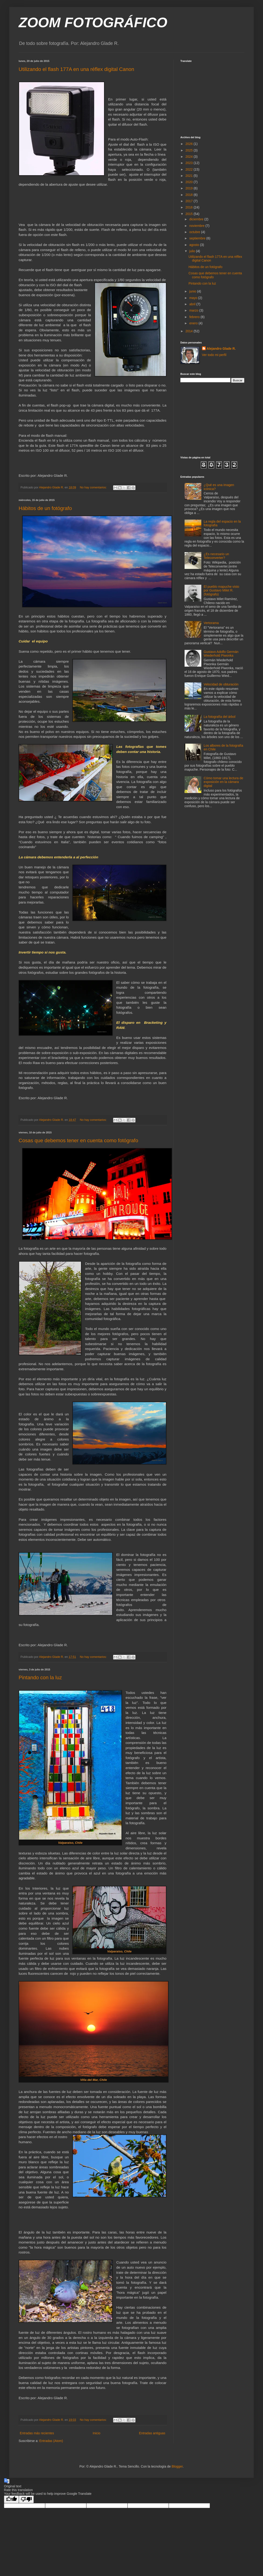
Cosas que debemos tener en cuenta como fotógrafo (78, 1140)
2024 (189, 156)
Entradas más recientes (37, 2433)
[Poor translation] (26, 2499)
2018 (189, 195)
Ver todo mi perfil (214, 355)
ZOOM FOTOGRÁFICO (93, 22)
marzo (194, 310)
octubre (195, 232)
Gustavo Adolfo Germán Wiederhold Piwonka (221, 654)
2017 (189, 201)
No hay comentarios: (94, 487)
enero (194, 323)
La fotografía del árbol (219, 717)
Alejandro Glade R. (221, 348)
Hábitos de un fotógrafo (45, 508)
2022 (189, 169)
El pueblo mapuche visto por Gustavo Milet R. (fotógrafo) (221, 590)
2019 (189, 188)
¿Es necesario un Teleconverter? (216, 556)
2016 (189, 207)
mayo (193, 298)
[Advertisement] (209, 98)
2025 (189, 150)
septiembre (197, 238)
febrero (194, 317)
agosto (194, 245)
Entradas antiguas (152, 2433)
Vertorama (211, 623)
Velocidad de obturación (221, 684)
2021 (189, 176)
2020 (189, 182)
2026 (189, 144)
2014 (189, 331)
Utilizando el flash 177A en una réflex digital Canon (76, 69)
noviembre (197, 226)
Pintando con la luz (40, 1677)
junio (193, 291)
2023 (189, 163)
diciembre (196, 219)
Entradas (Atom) (51, 2441)
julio (192, 251)
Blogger (177, 2466)
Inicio (96, 2433)
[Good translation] (11, 2499)
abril (192, 304)
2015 (189, 214)
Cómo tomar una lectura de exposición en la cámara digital (223, 782)
